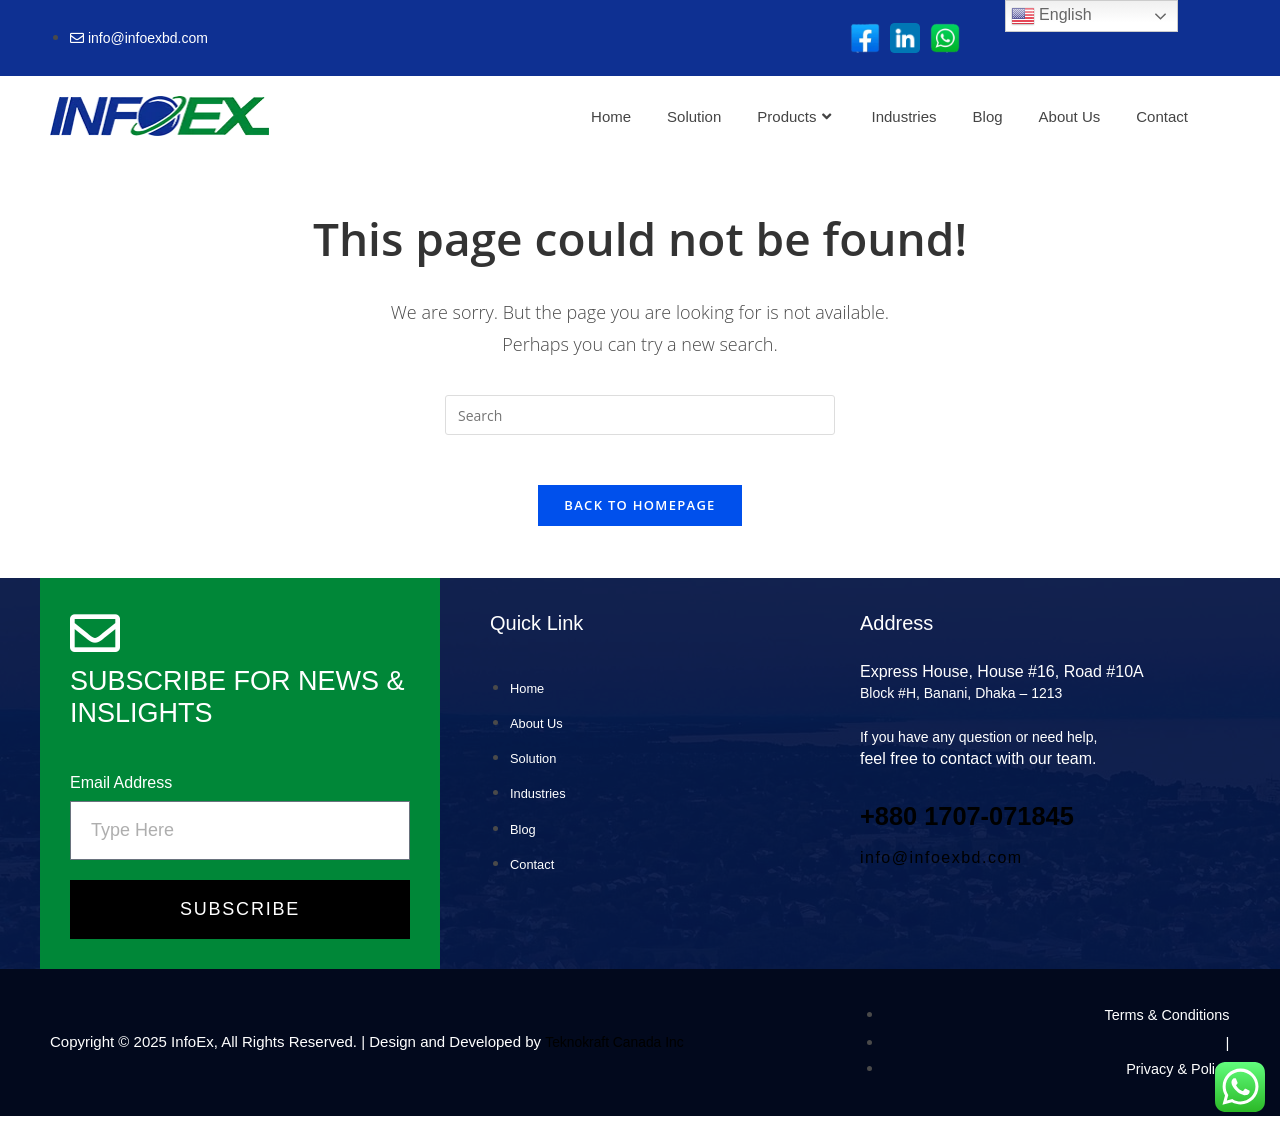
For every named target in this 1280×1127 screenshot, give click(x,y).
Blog (988, 116)
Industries (904, 116)
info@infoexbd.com (941, 868)
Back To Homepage (639, 516)
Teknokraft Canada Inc (620, 1053)
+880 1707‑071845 (986, 825)
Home (611, 116)
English (1051, 16)
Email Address (121, 794)
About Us (1070, 116)
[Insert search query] (640, 415)
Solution (694, 116)
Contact (1162, 116)
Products (793, 116)
